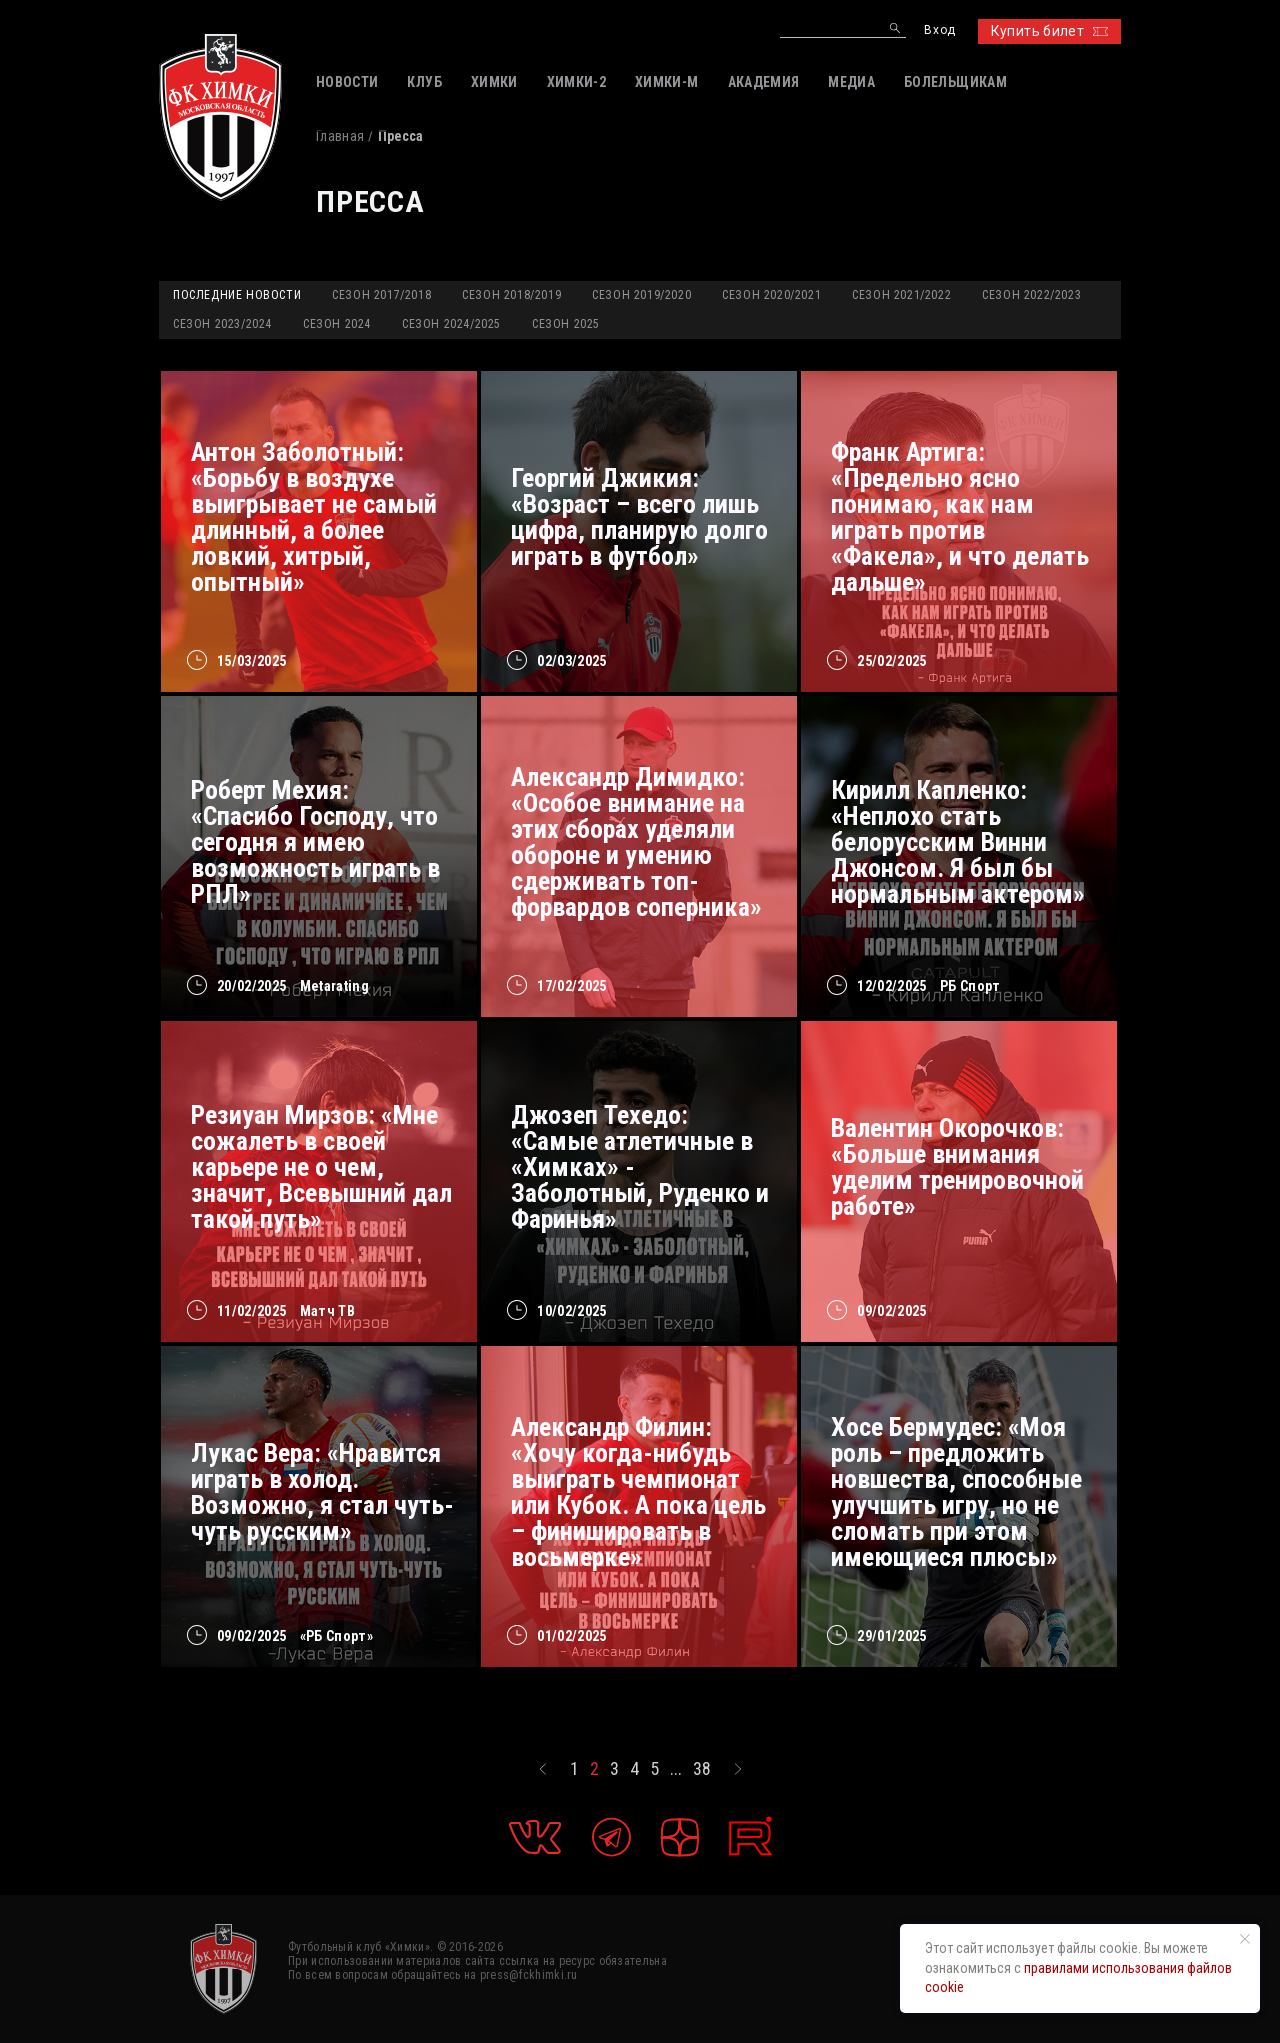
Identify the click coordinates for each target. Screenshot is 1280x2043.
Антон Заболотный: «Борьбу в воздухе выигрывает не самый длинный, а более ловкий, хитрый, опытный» (314, 517)
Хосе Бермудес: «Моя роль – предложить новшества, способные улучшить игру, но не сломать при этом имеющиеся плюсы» (956, 1492)
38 (702, 1769)
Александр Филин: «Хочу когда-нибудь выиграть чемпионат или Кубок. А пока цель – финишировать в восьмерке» (638, 1492)
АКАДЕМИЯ (764, 82)
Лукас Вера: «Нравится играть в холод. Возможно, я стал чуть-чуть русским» (322, 1492)
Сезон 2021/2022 (901, 295)
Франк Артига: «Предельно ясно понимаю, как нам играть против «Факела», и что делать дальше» (960, 517)
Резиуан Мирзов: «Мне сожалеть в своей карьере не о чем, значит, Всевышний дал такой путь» (321, 1167)
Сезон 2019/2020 (641, 295)
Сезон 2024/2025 (451, 324)
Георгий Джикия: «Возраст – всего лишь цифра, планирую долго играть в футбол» (639, 517)
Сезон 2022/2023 (1031, 295)
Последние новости (237, 295)
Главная (340, 136)
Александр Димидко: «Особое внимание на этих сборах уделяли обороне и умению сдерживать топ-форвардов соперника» (636, 842)
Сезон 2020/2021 (771, 295)
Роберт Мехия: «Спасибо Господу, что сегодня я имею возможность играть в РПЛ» (315, 842)
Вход (939, 30)
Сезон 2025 (566, 324)
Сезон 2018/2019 (511, 295)
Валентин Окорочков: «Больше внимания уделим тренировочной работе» (957, 1167)
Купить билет (1049, 31)
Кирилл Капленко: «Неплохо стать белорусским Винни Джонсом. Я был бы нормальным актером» (958, 842)
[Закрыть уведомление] (1245, 1939)
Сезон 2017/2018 (381, 295)
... (676, 1769)
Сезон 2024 (337, 324)
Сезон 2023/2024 (222, 324)
